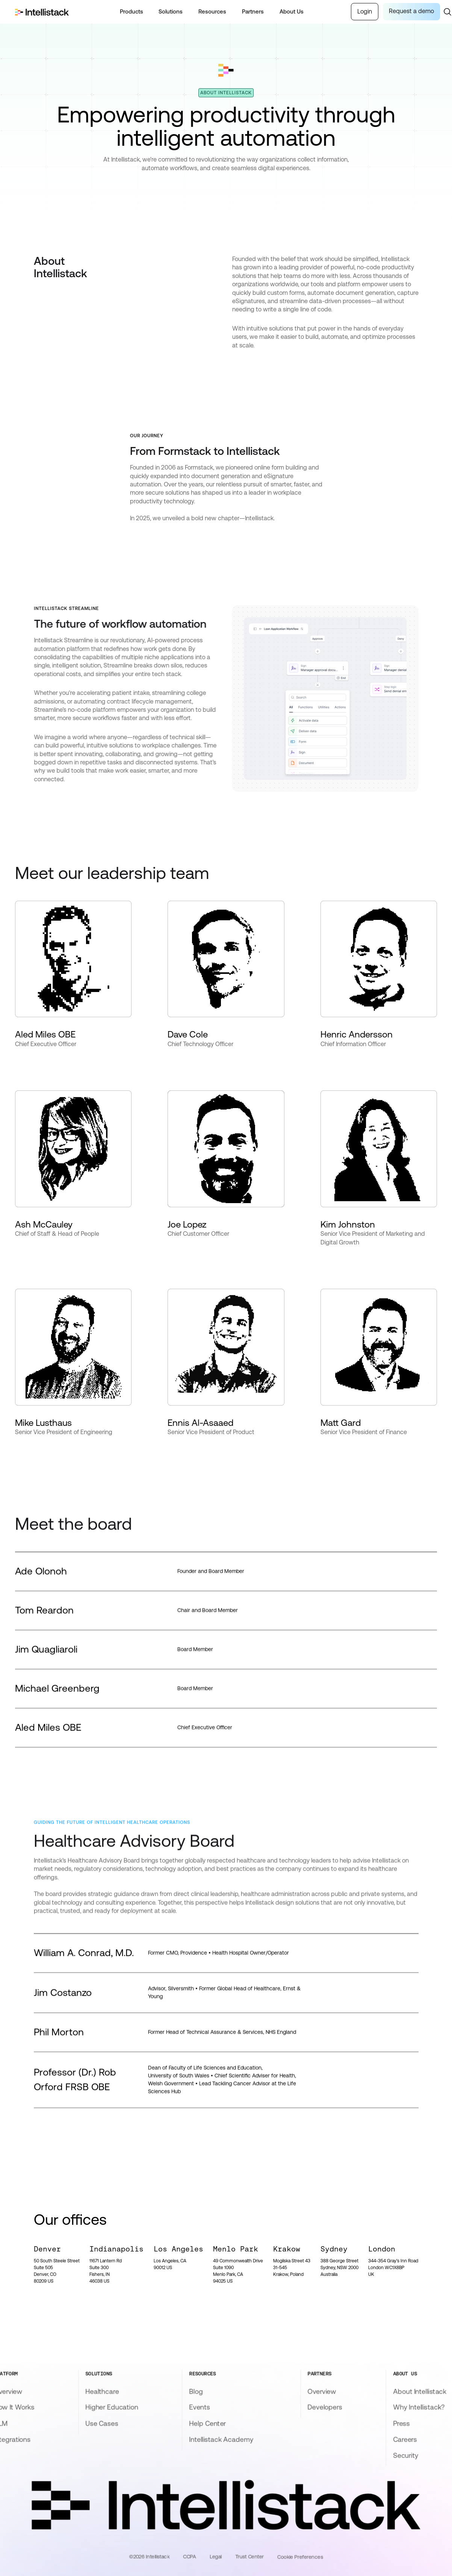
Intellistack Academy (221, 2439)
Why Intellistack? (418, 2407)
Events (199, 2407)
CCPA (189, 2556)
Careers (405, 2439)
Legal (216, 2556)
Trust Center (249, 2556)
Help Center (207, 2423)
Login (364, 11)
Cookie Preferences (300, 2557)
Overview (321, 2391)
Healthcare (102, 2391)
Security (405, 2455)
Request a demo (411, 11)
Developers (324, 2407)
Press (401, 2423)
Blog (196, 2391)
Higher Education (111, 2407)
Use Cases (101, 2423)
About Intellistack (419, 2391)
